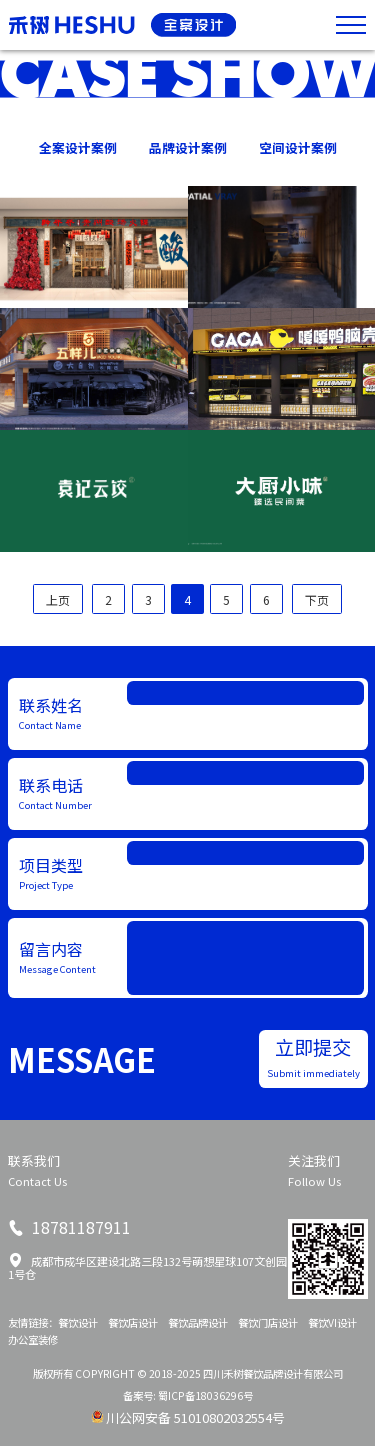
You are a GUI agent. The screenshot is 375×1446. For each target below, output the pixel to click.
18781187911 (79, 1227)
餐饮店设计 (133, 1322)
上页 (58, 599)
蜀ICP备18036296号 (205, 1395)
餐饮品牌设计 (198, 1322)
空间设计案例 (298, 147)
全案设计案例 (78, 147)
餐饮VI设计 (332, 1322)
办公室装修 (33, 1339)
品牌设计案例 (188, 147)
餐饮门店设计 (268, 1322)
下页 (317, 599)
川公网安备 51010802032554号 (195, 1417)
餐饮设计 (78, 1322)
